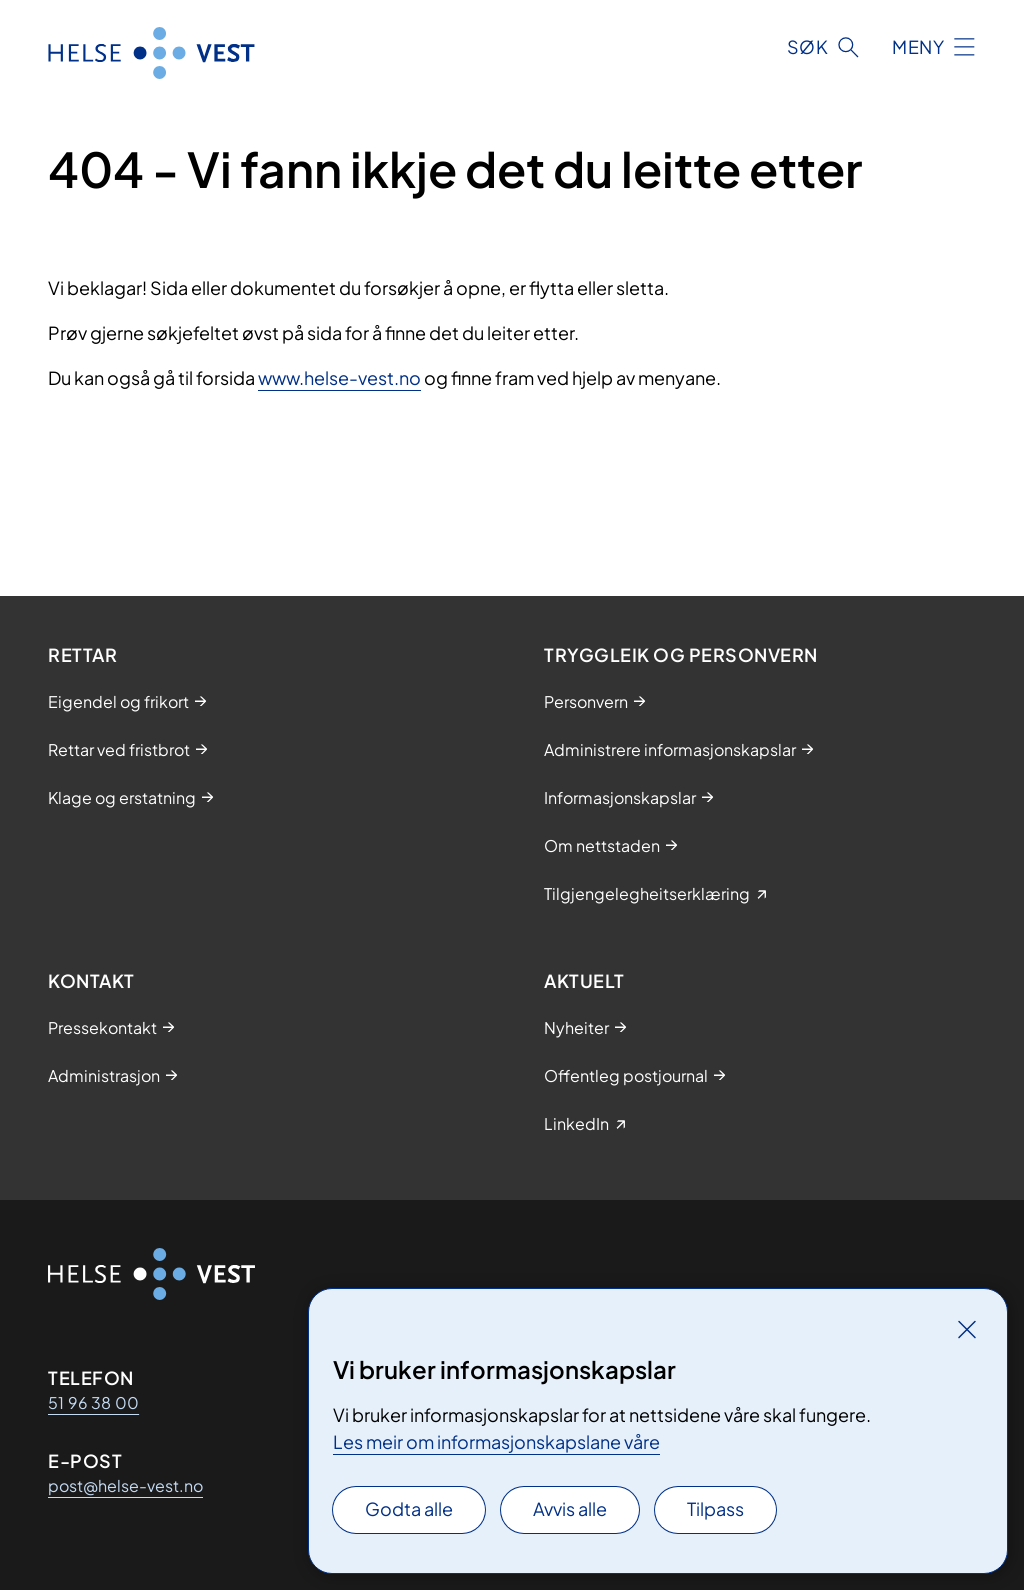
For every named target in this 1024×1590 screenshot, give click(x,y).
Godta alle (409, 1508)
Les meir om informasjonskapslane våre (496, 1441)
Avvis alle (570, 1508)
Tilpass (715, 1508)
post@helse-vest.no (125, 1485)
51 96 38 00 (93, 1402)
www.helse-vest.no (339, 377)
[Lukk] (967, 1329)
